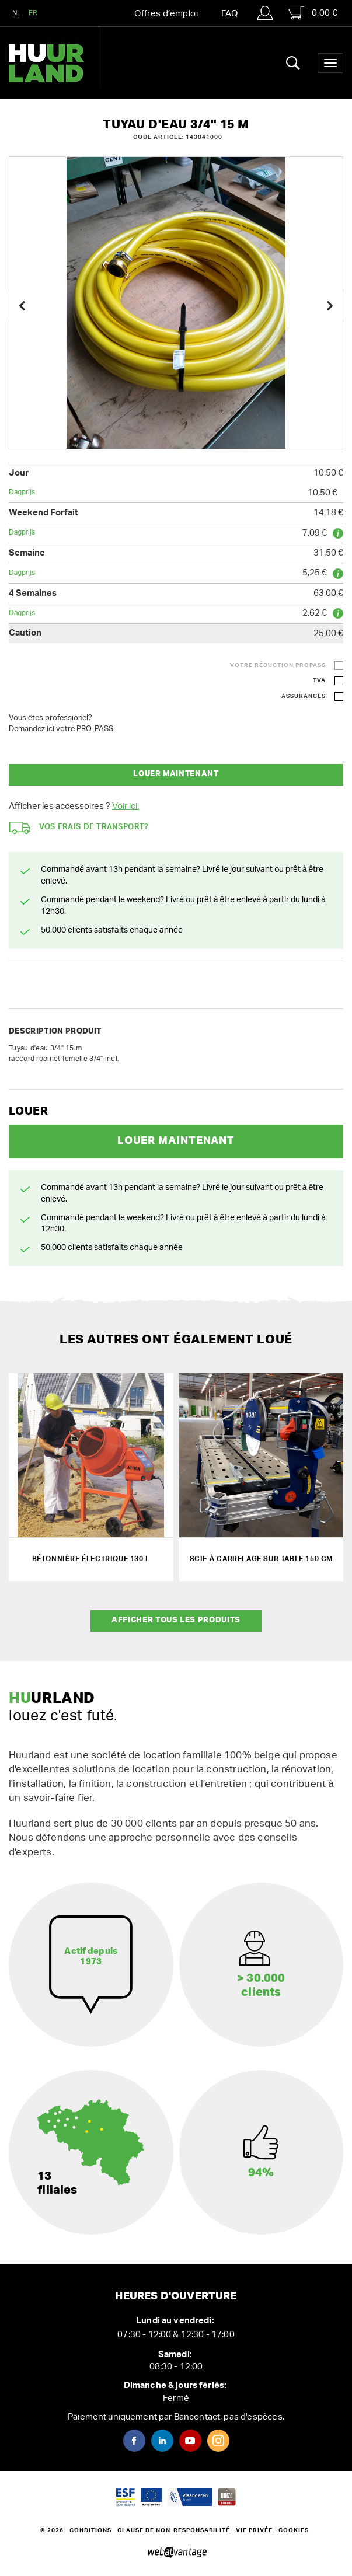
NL (17, 12)
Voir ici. (125, 806)
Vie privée (254, 2530)
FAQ (229, 13)
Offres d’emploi (166, 13)
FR (33, 12)
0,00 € (312, 13)
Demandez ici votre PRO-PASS (61, 729)
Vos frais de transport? (79, 828)
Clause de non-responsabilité (173, 2530)
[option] (176, 303)
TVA (319, 680)
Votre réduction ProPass (278, 665)
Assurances (303, 696)
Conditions (90, 2530)
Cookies (293, 2530)
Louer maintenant (175, 774)
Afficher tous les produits (176, 1620)
